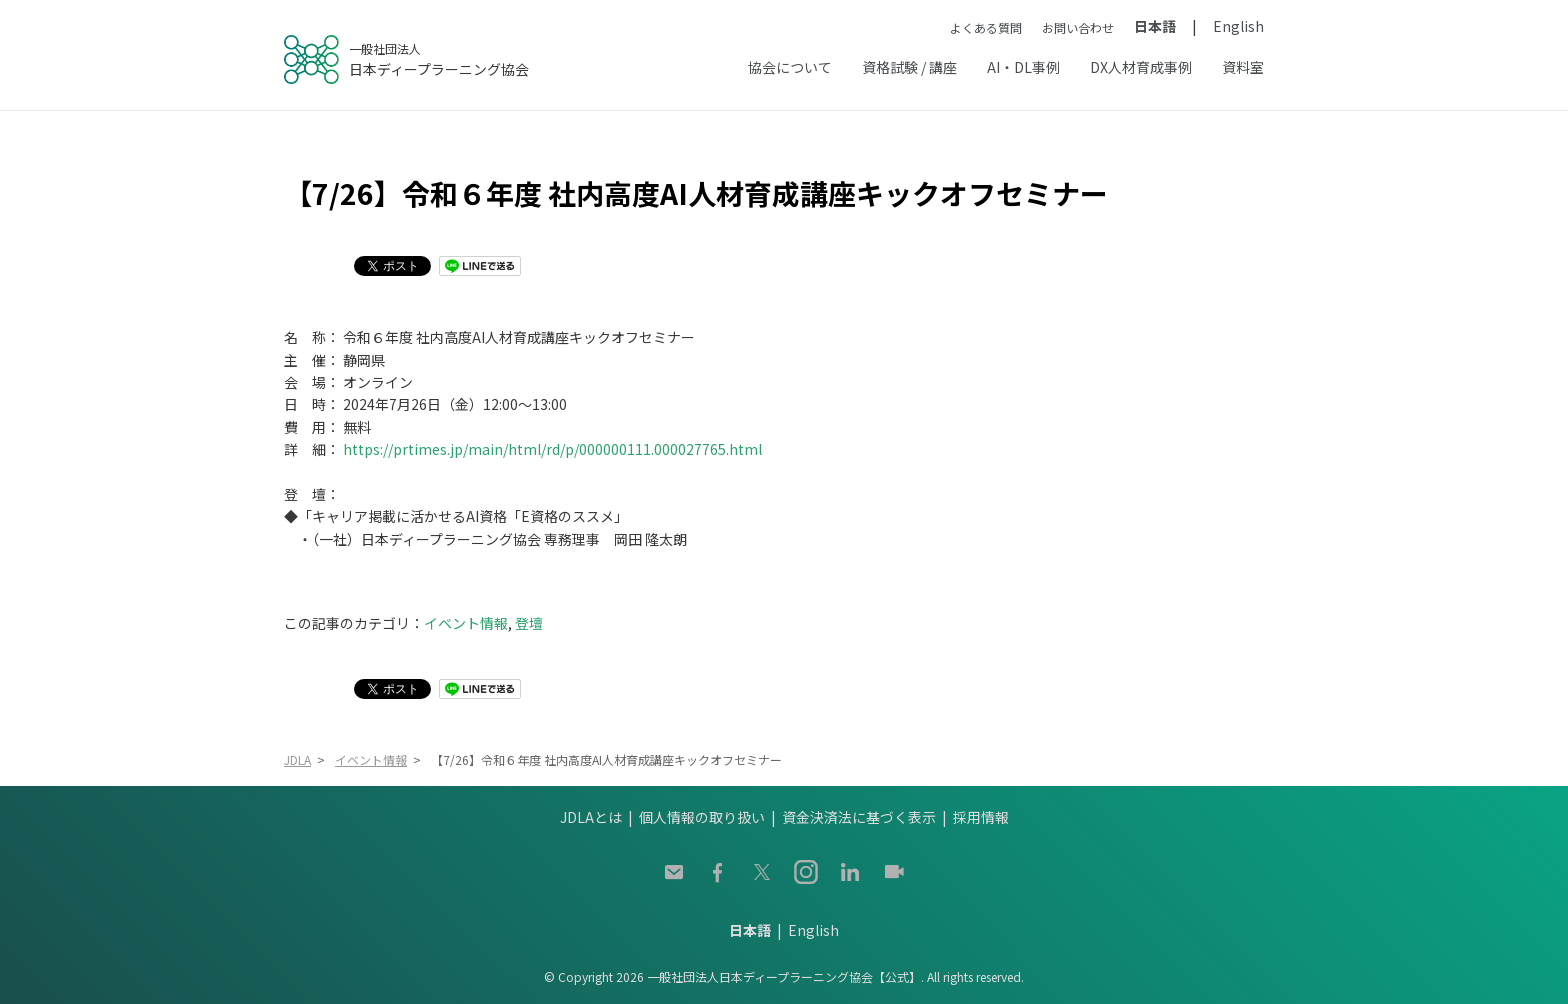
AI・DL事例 (1023, 67)
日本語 (1155, 26)
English (1238, 26)
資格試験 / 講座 (909, 67)
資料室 (1243, 67)
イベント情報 (466, 623)
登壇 (529, 623)
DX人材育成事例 (1141, 67)
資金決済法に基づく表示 (859, 817)
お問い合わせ (1078, 27)
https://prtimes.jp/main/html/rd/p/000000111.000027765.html (552, 449)
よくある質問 (986, 27)
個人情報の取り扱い (702, 817)
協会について (790, 67)
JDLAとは (591, 817)
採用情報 (981, 817)
